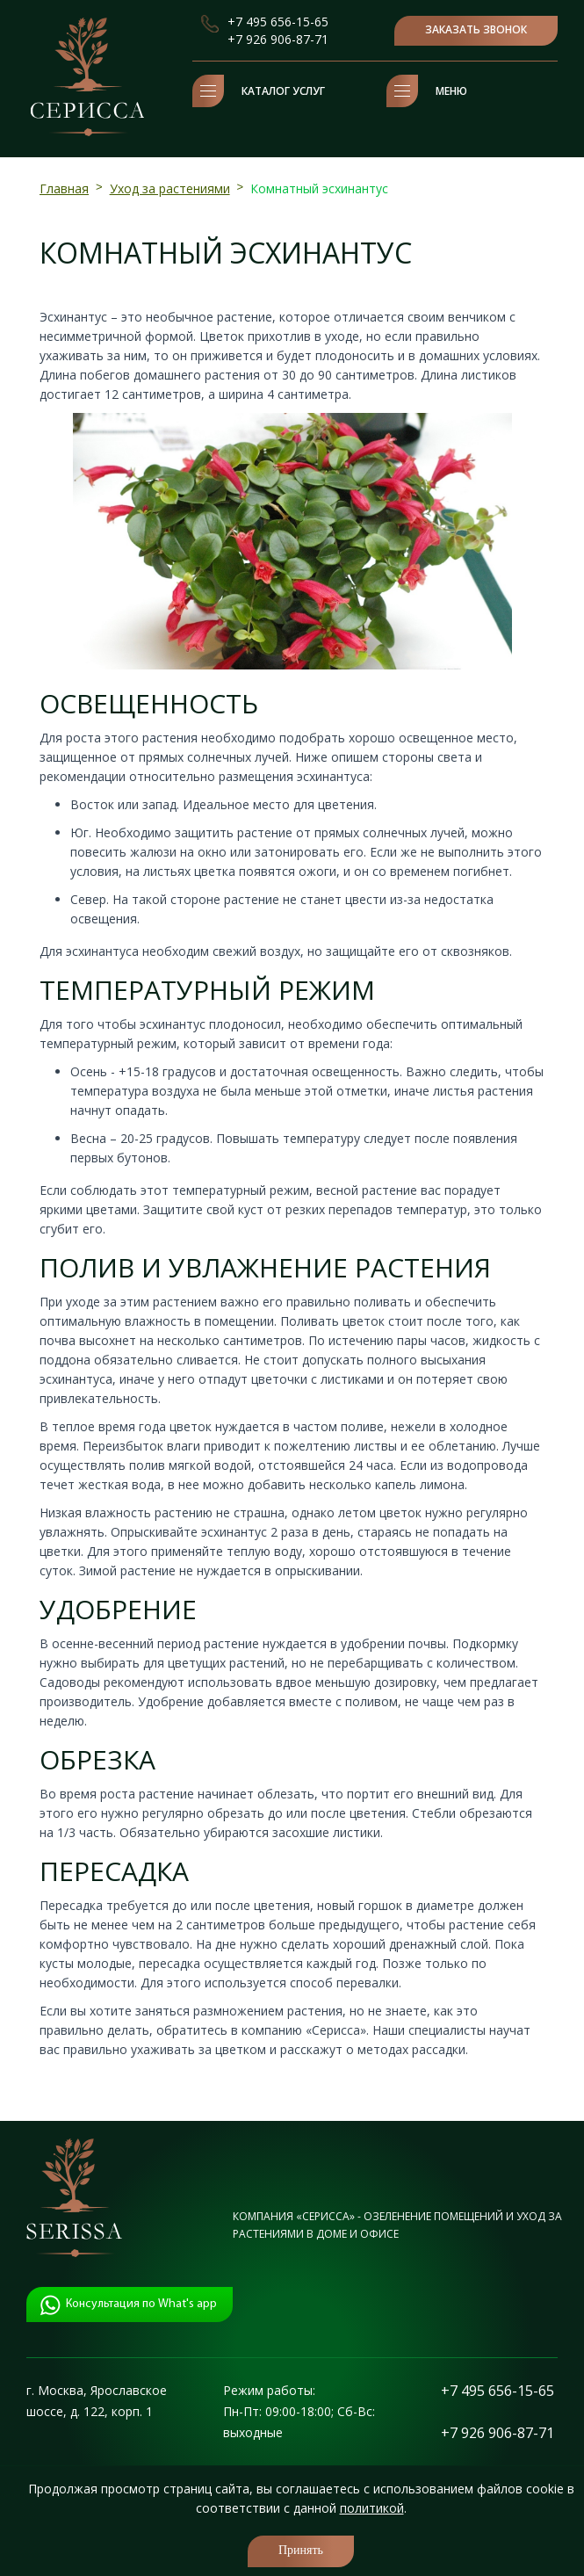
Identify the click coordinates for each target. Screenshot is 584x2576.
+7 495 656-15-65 (277, 21)
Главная (64, 188)
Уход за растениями (170, 188)
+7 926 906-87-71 (277, 39)
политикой (372, 2508)
